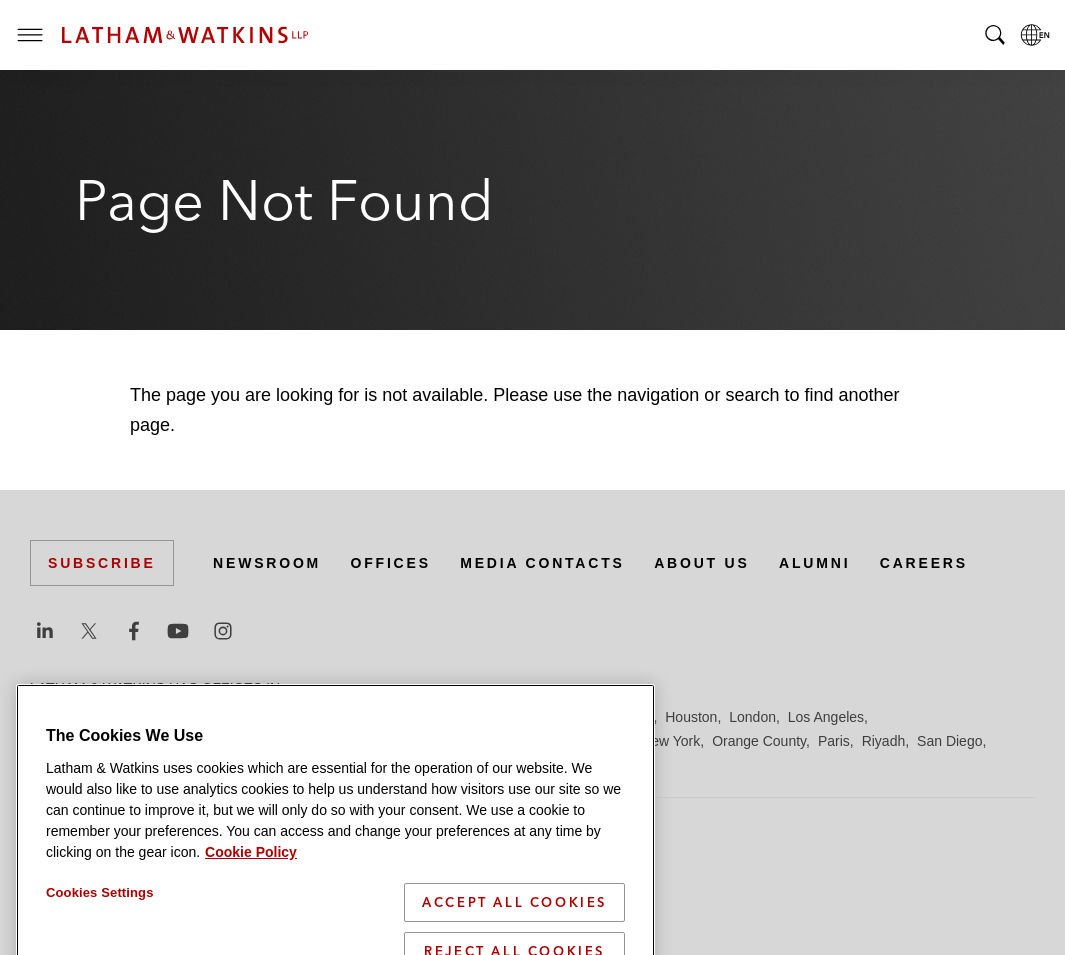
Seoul (149, 765)
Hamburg (543, 717)
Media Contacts (542, 563)
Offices (391, 563)
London (752, 717)
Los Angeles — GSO (269, 741)
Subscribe (102, 563)
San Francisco (74, 765)
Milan (555, 741)
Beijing (102, 717)
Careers (924, 563)
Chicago (281, 717)
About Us (702, 563)
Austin (49, 717)
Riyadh (884, 741)
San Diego (949, 741)
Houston (691, 717)
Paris (834, 741)
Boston (157, 717)
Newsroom (267, 563)
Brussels (217, 717)
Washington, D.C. (537, 765)
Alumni (814, 563)
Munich (606, 741)
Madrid (367, 741)
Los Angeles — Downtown (111, 741)
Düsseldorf (400, 717)
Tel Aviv (371, 765)
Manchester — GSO (464, 741)
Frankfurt (474, 717)
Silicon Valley (219, 765)
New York (670, 741)
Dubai (337, 717)
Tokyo (424, 765)
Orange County (759, 741)
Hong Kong (618, 717)
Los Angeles (826, 717)
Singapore (304, 765)
